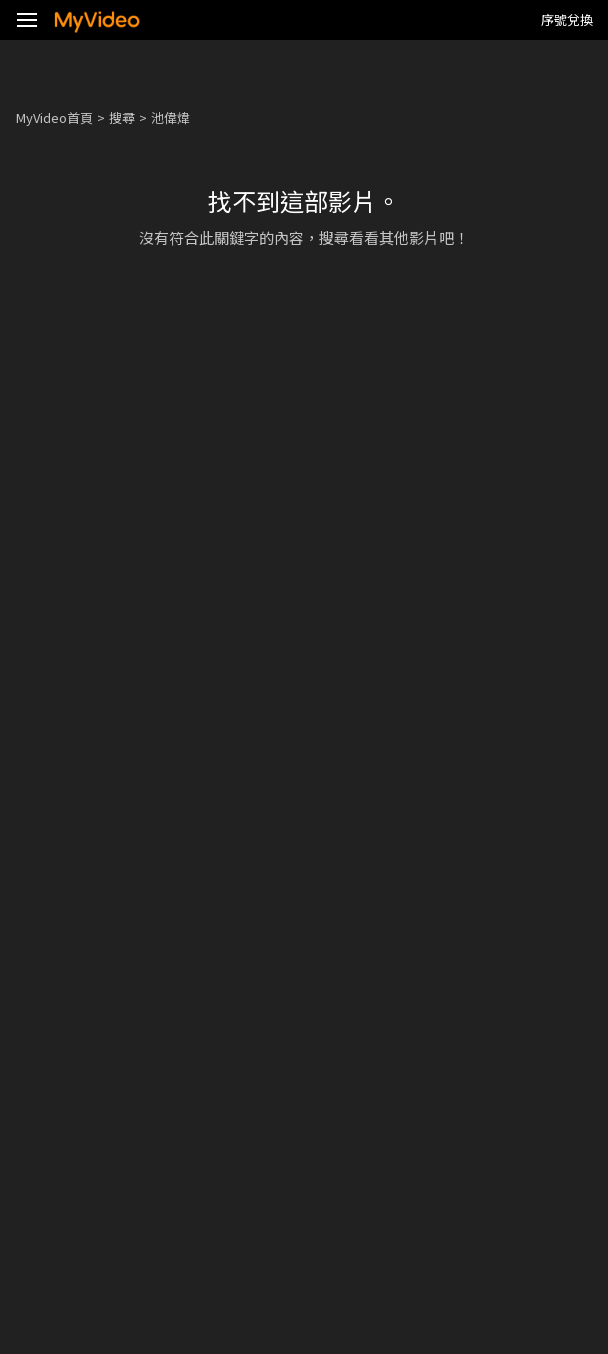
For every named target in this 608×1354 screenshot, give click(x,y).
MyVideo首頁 (54, 117)
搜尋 (122, 117)
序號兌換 (567, 19)
